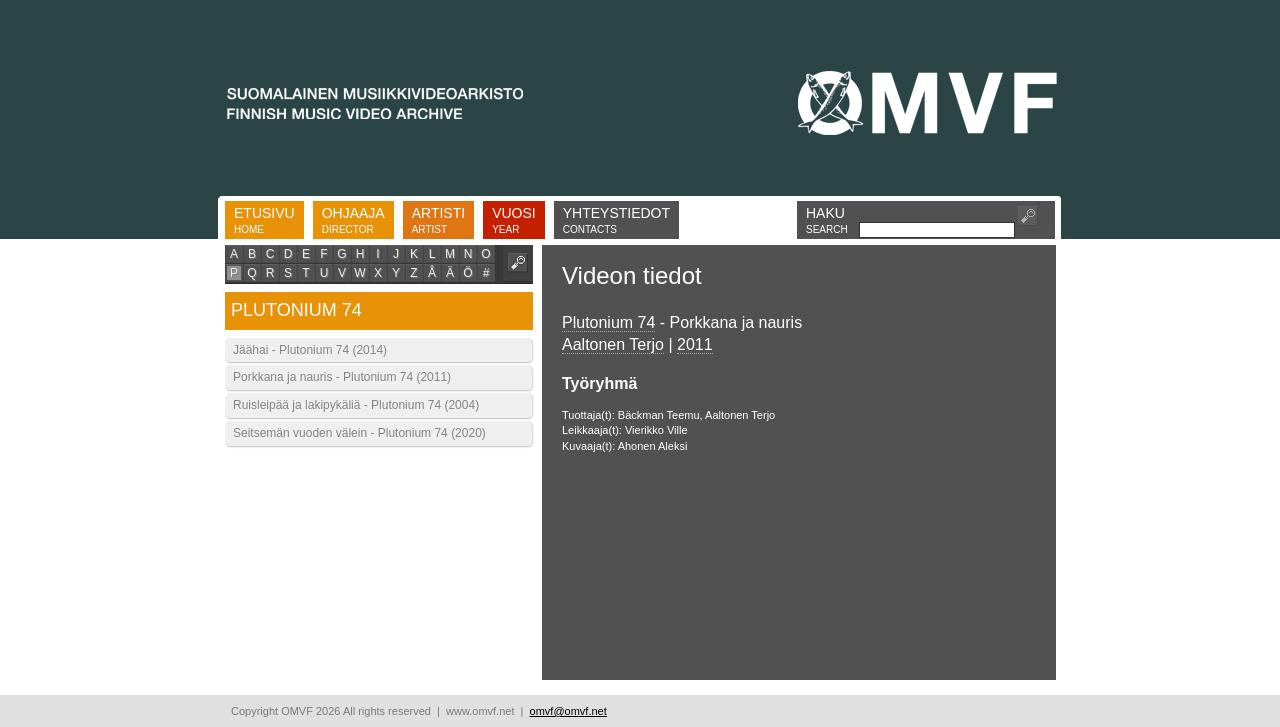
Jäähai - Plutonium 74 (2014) (310, 350)
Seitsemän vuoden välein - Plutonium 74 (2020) (359, 433)
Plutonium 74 (608, 322)
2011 (695, 344)
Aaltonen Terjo (613, 344)
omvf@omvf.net (568, 711)
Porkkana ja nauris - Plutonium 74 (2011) (342, 377)
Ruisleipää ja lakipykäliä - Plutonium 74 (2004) (356, 405)
